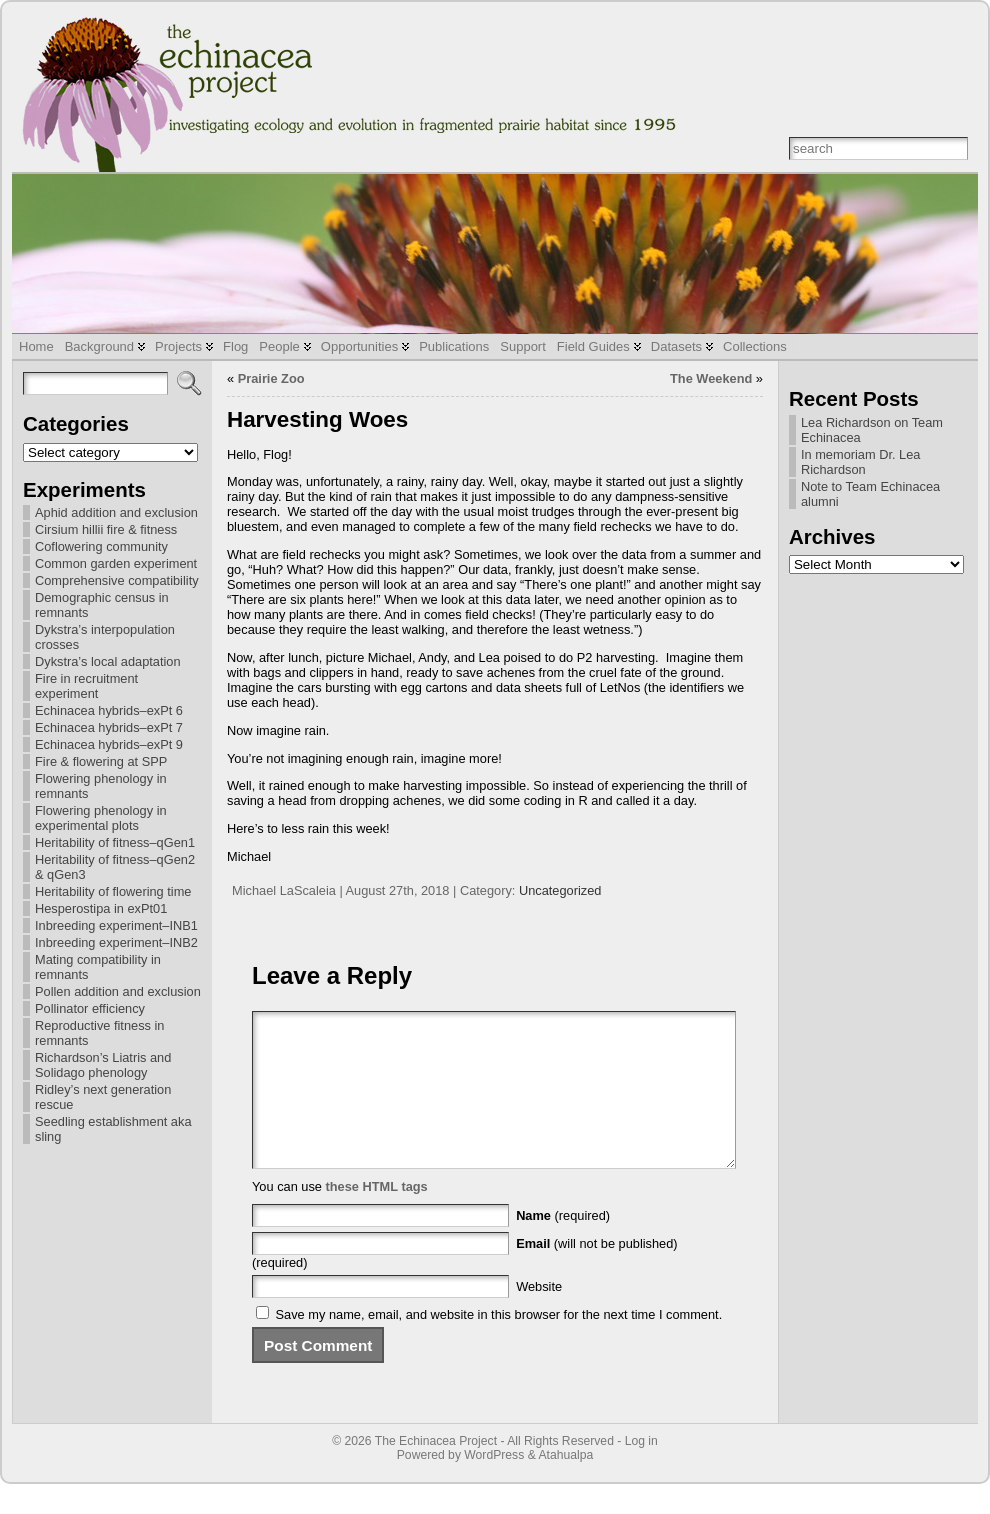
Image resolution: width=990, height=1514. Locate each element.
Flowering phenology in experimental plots (101, 818)
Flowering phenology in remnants (101, 786)
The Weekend (711, 378)
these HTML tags (377, 1216)
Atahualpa (565, 1485)
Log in (641, 1471)
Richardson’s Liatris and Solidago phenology (103, 1065)
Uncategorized (560, 890)
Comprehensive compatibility (117, 580)
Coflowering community (101, 546)
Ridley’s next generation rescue (103, 1097)
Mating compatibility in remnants (98, 967)
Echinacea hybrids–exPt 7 (109, 727)
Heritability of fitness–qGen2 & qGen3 (115, 867)
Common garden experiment (116, 563)
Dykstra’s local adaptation (108, 661)
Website (539, 1316)
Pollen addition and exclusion (118, 991)
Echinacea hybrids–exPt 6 (109, 710)
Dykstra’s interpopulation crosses (105, 637)
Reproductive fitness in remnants (99, 1033)
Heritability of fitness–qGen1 (115, 842)
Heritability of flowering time (113, 891)
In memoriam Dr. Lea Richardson (860, 462)
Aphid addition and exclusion (116, 512)
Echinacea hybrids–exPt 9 (109, 744)
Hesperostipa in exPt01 (101, 908)
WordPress (494, 1485)
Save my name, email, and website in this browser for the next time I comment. (499, 1344)
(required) (563, 1245)
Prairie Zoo (271, 378)
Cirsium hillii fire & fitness (106, 529)
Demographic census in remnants (102, 605)
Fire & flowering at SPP (101, 761)
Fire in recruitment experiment (86, 686)
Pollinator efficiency (90, 1008)
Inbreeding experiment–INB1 (116, 925)
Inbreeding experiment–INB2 (116, 942)
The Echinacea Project (436, 1471)
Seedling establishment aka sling (113, 1129)
